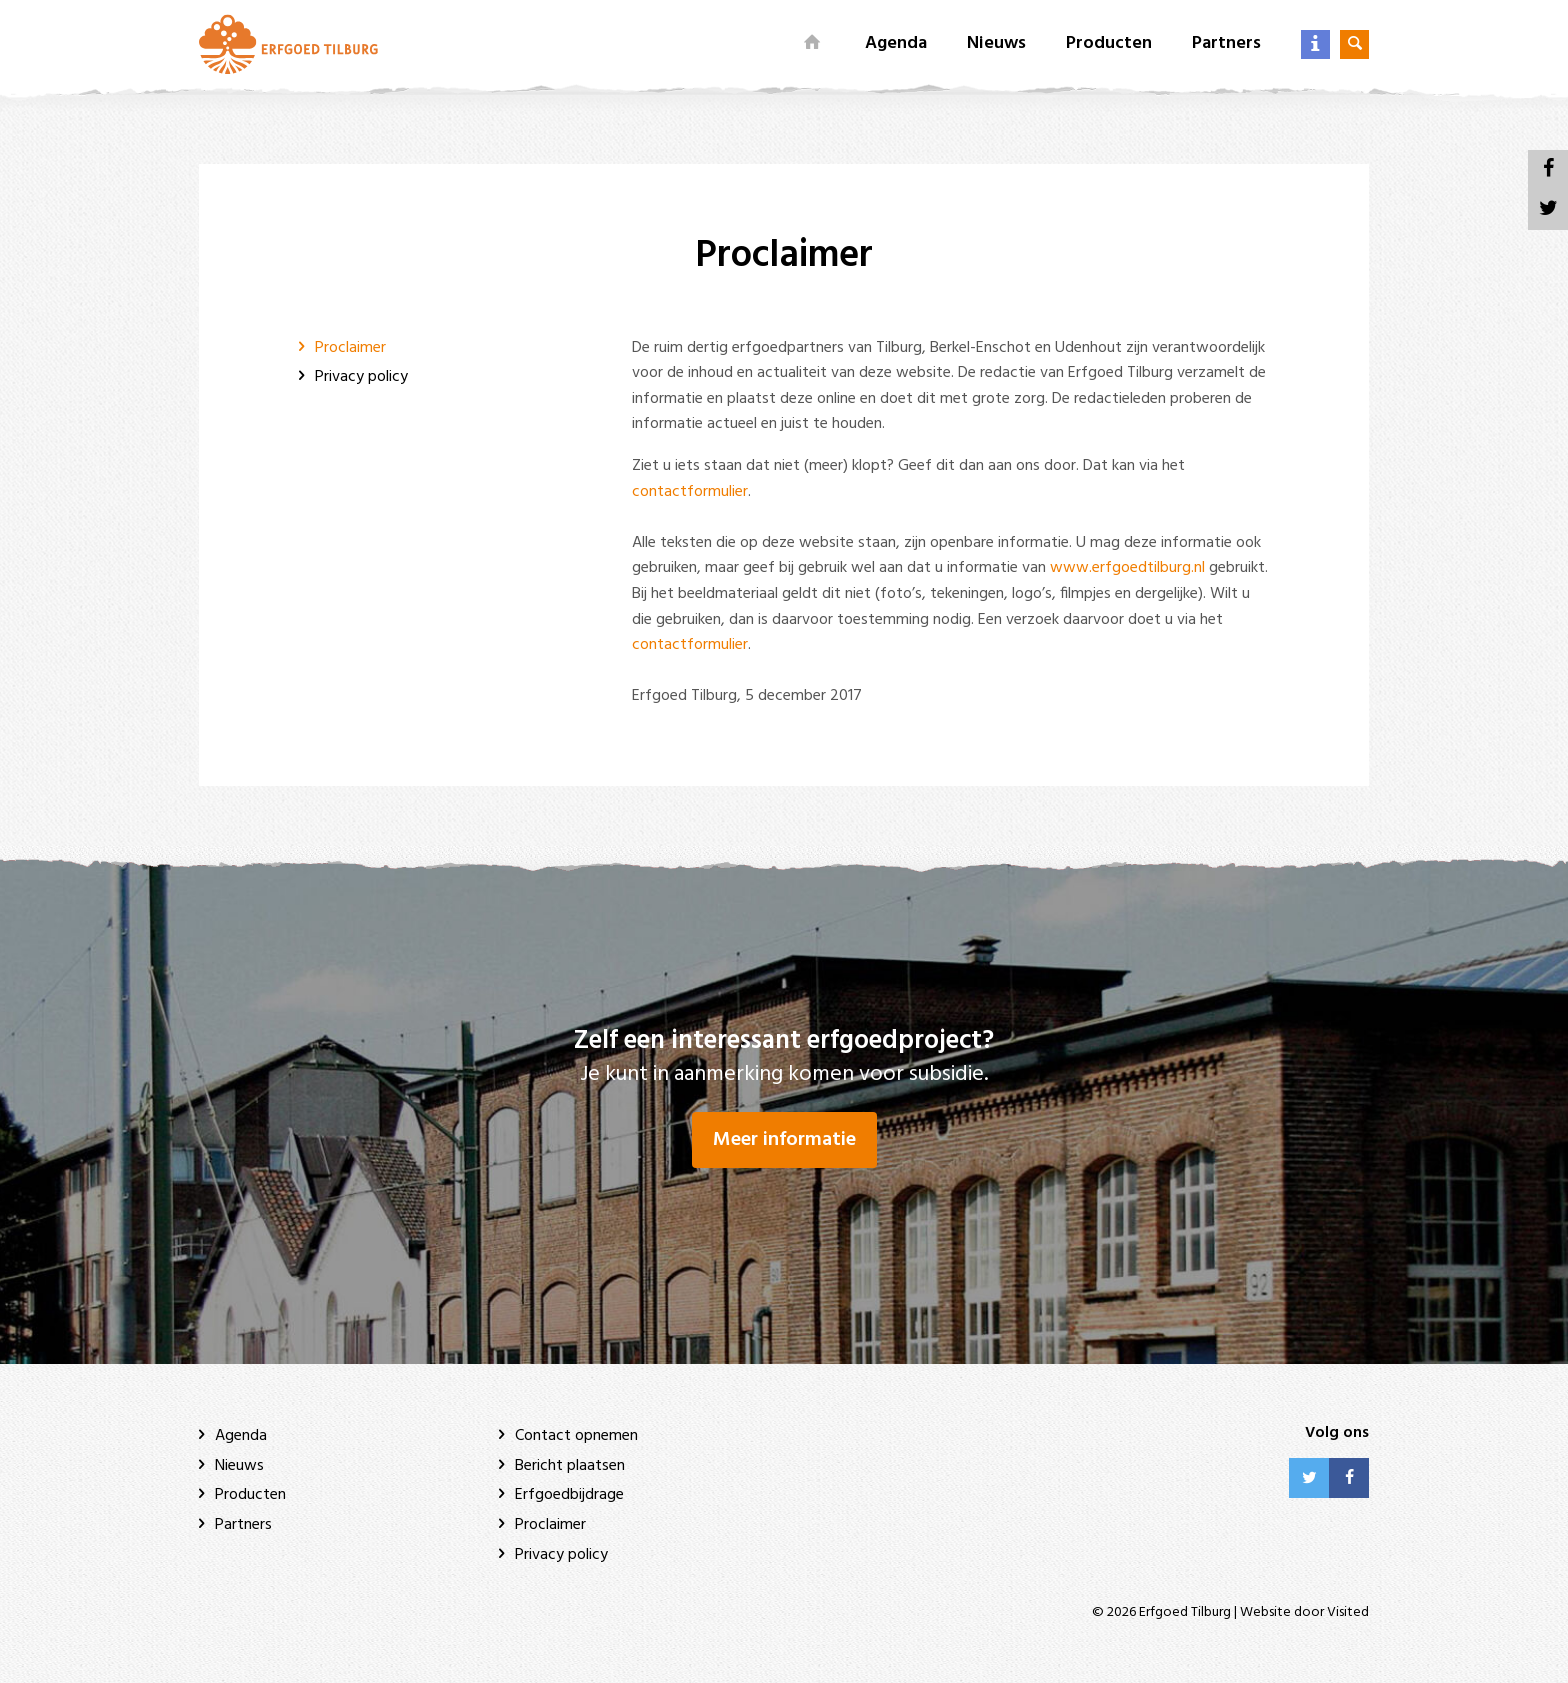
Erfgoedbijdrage (569, 1495)
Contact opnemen (576, 1436)
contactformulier (690, 492)
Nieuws (996, 43)
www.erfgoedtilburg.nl (1127, 568)
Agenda (896, 43)
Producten (1109, 43)
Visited (1348, 1612)
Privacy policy (361, 377)
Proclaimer (350, 348)
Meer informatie (784, 1140)
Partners (1226, 43)
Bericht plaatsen (570, 1466)
